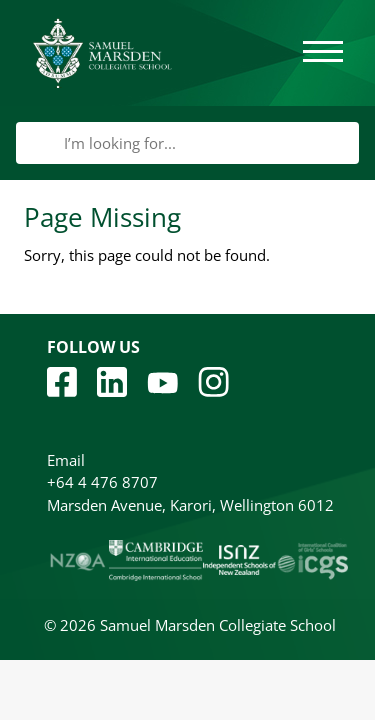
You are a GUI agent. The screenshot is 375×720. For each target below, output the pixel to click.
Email (66, 460)
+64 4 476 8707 (102, 482)
